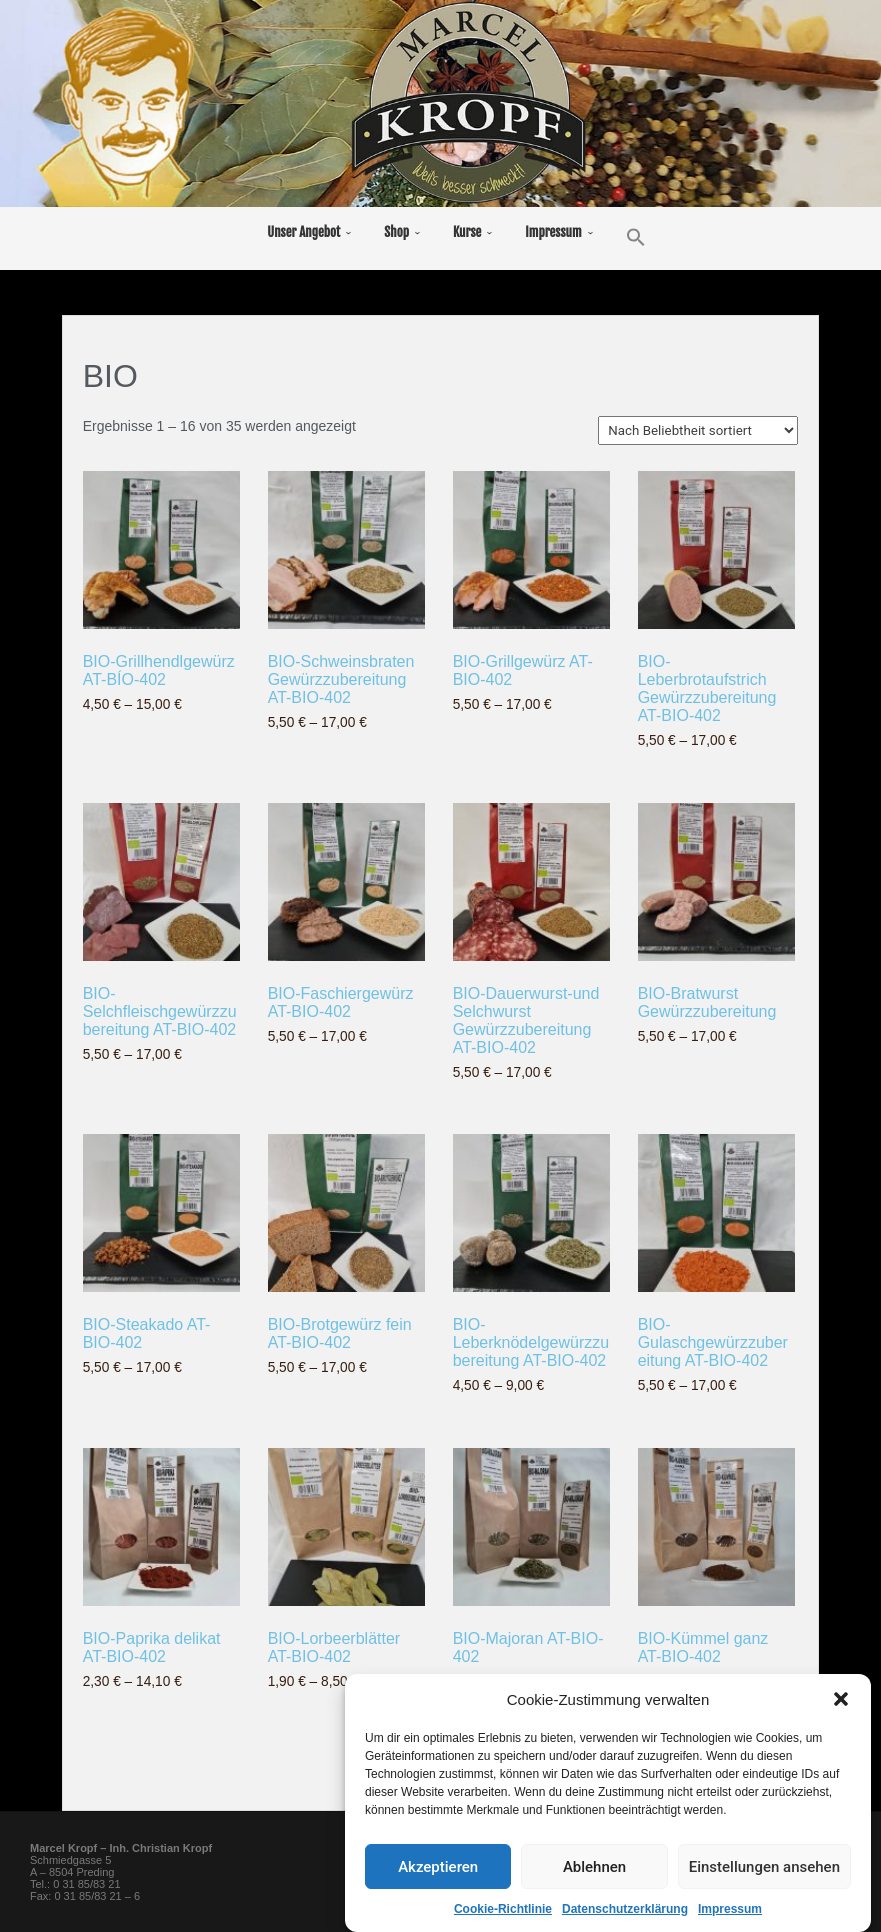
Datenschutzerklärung (625, 1915)
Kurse (467, 232)
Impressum (730, 1915)
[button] (841, 1705)
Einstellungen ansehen (764, 1872)
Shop (396, 232)
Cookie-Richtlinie (503, 1915)
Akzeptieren (438, 1872)
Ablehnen (594, 1872)
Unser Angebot (303, 232)
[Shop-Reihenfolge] (698, 430)
